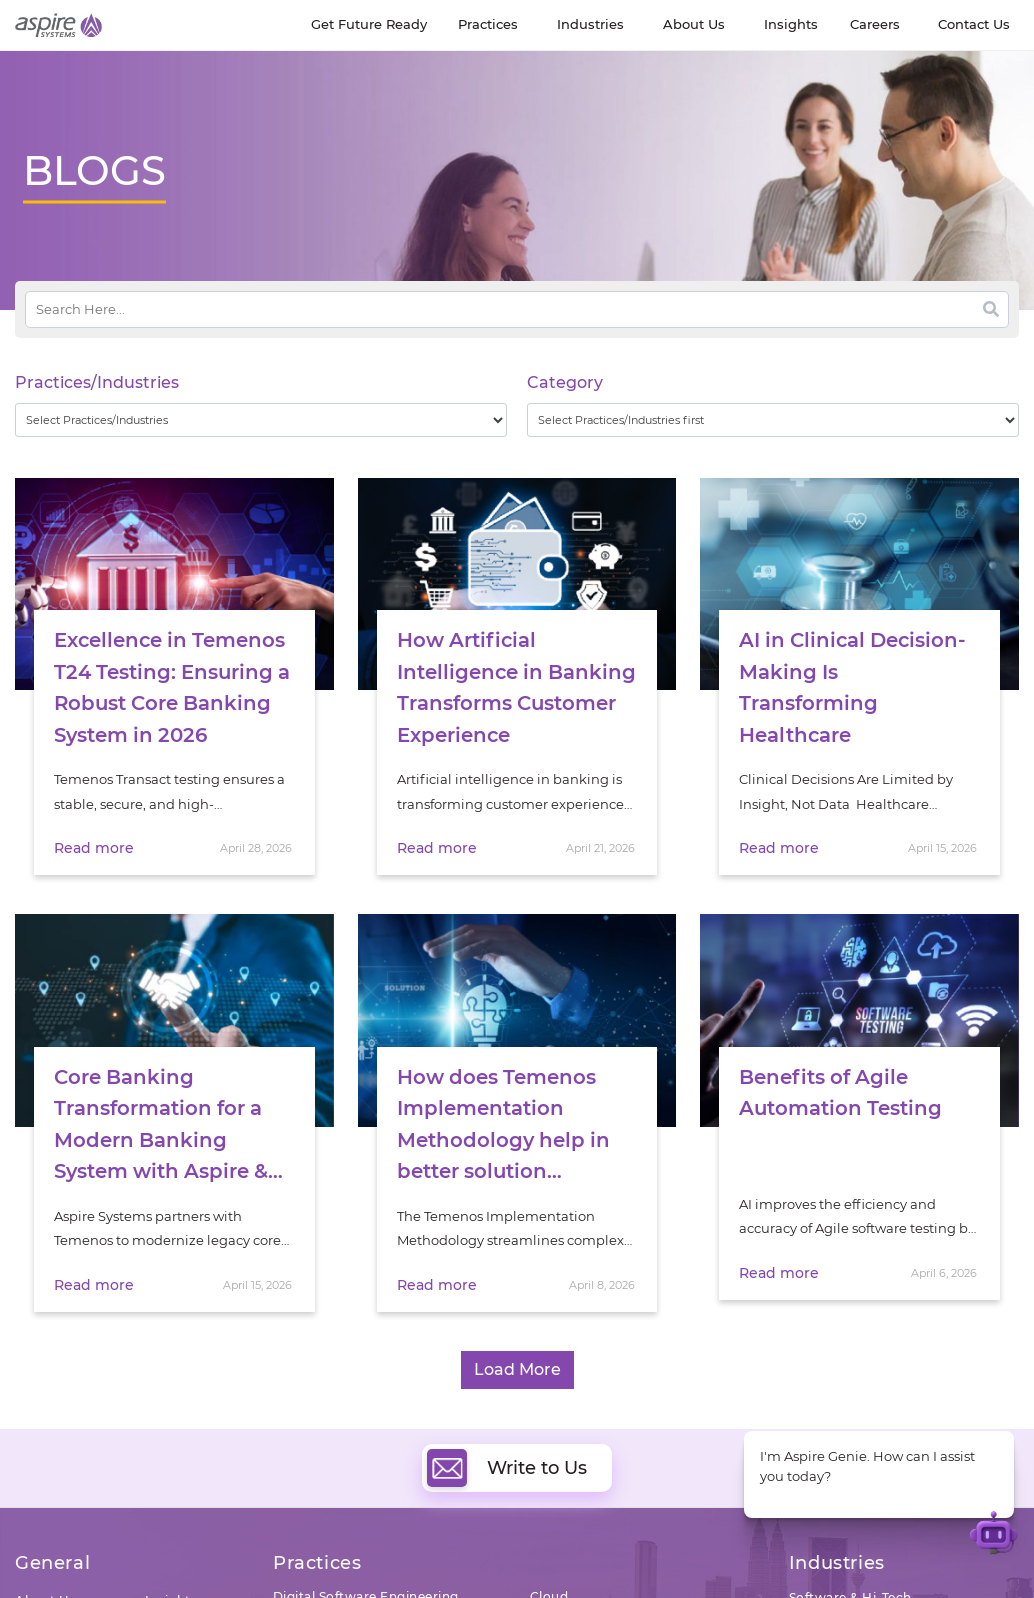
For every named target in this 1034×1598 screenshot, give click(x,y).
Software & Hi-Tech (850, 1575)
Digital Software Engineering (366, 1574)
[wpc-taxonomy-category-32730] (773, 420)
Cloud (549, 1574)
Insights (171, 1578)
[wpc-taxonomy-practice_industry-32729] (261, 420)
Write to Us (507, 1446)
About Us (45, 1578)
